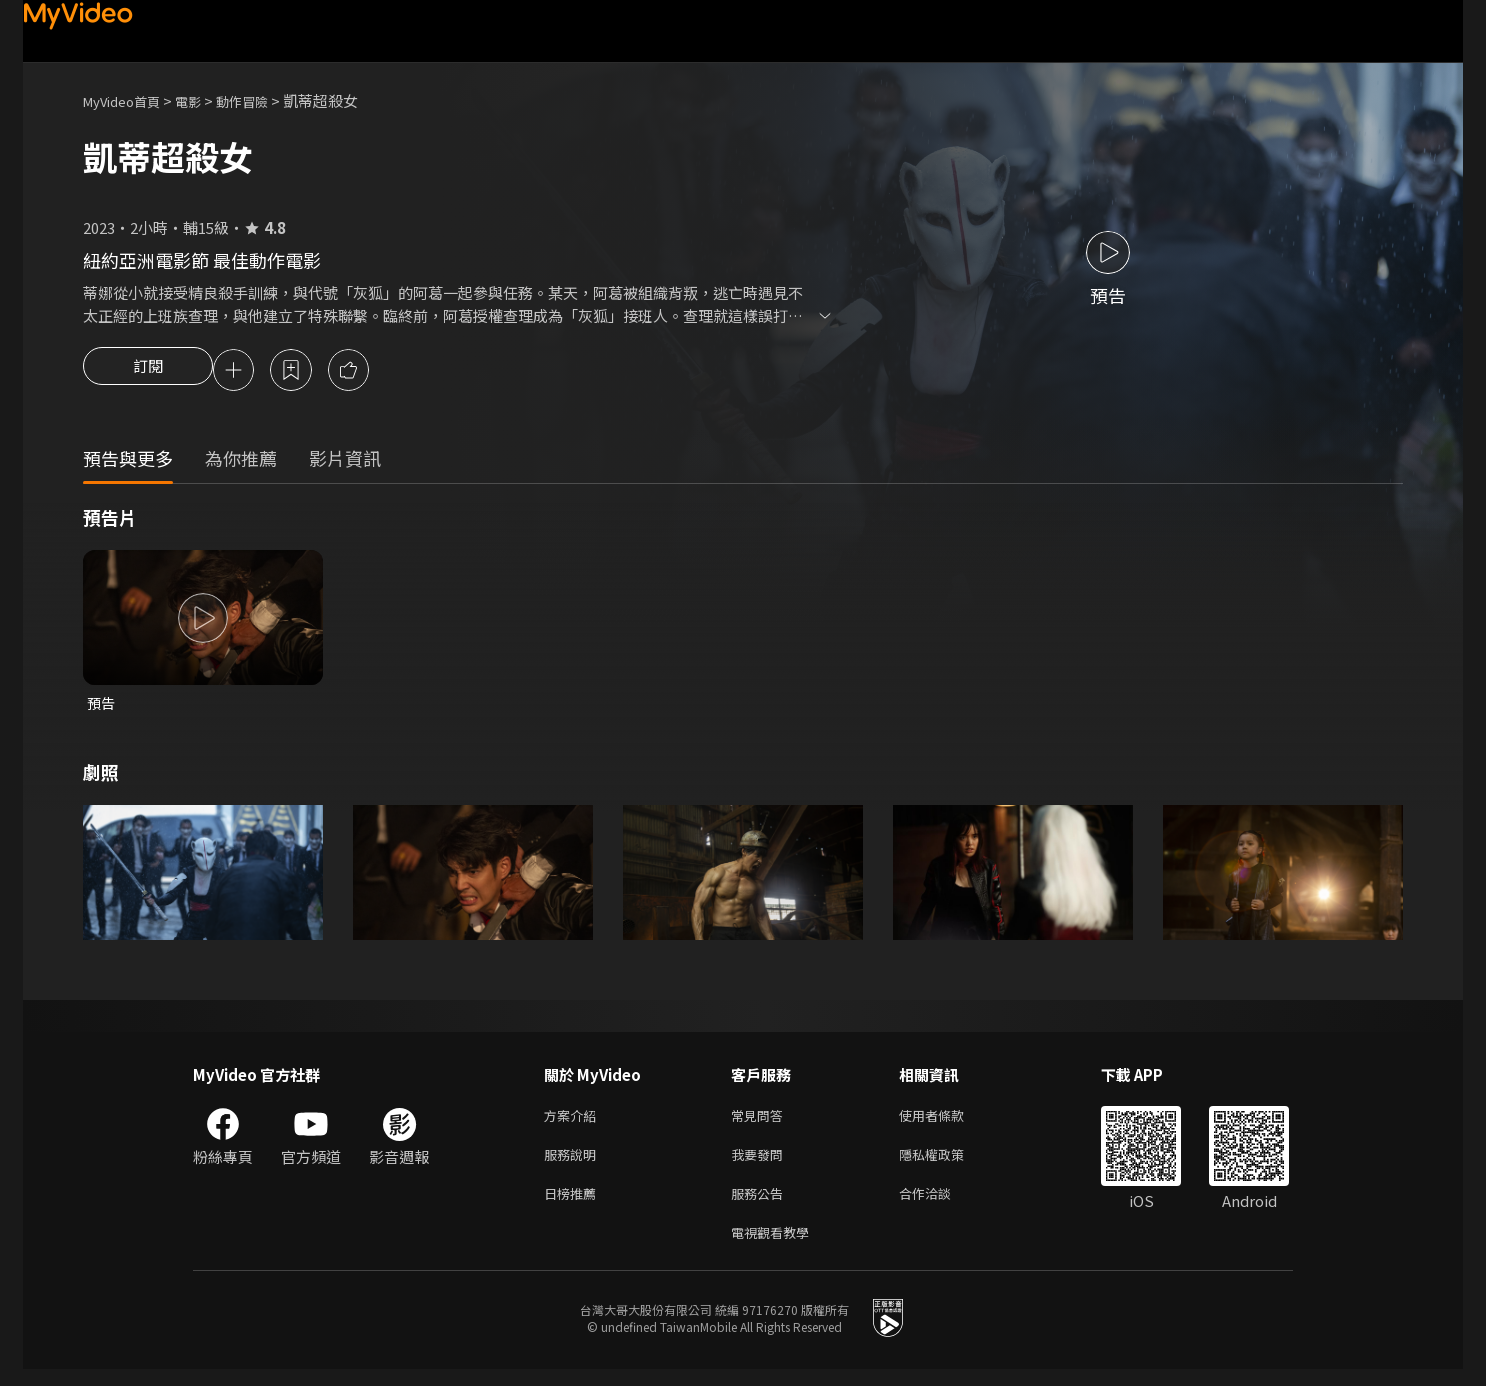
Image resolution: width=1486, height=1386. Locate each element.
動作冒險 (264, 100)
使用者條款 (948, 1121)
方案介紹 (574, 1121)
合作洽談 (941, 1205)
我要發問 (761, 1163)
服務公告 (761, 1205)
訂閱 (148, 372)
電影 (204, 100)
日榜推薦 (574, 1205)
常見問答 (761, 1121)
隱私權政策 (948, 1163)
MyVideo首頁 (128, 100)
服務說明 (574, 1163)
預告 (102, 706)
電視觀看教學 (776, 1247)
